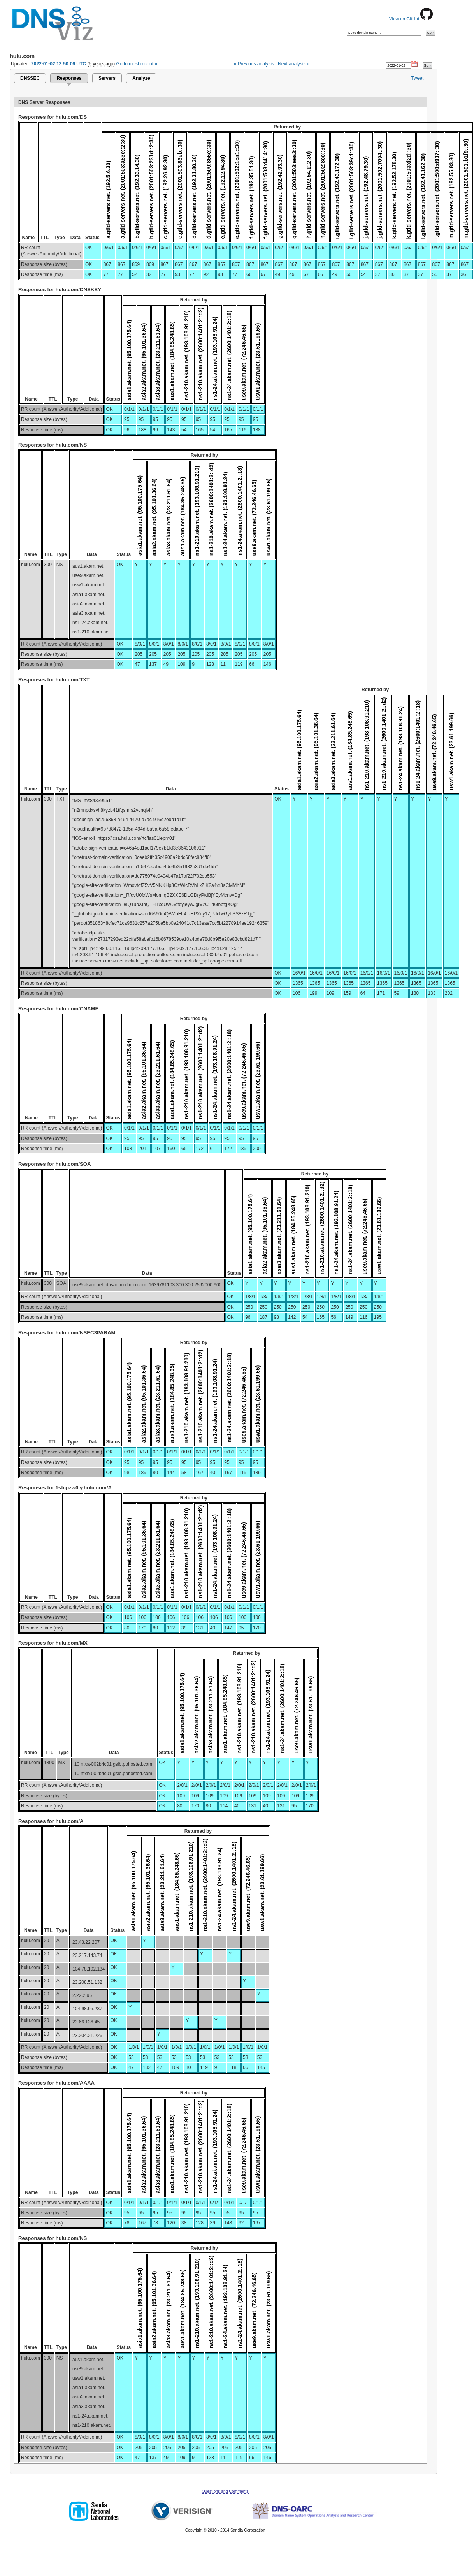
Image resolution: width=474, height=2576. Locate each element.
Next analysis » (293, 64)
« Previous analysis (254, 64)
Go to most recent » (137, 64)
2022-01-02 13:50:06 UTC (58, 64)
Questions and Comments (225, 2491)
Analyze (141, 78)
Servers (107, 78)
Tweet (417, 78)
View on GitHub (411, 18)
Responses (68, 78)
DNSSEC (30, 78)
